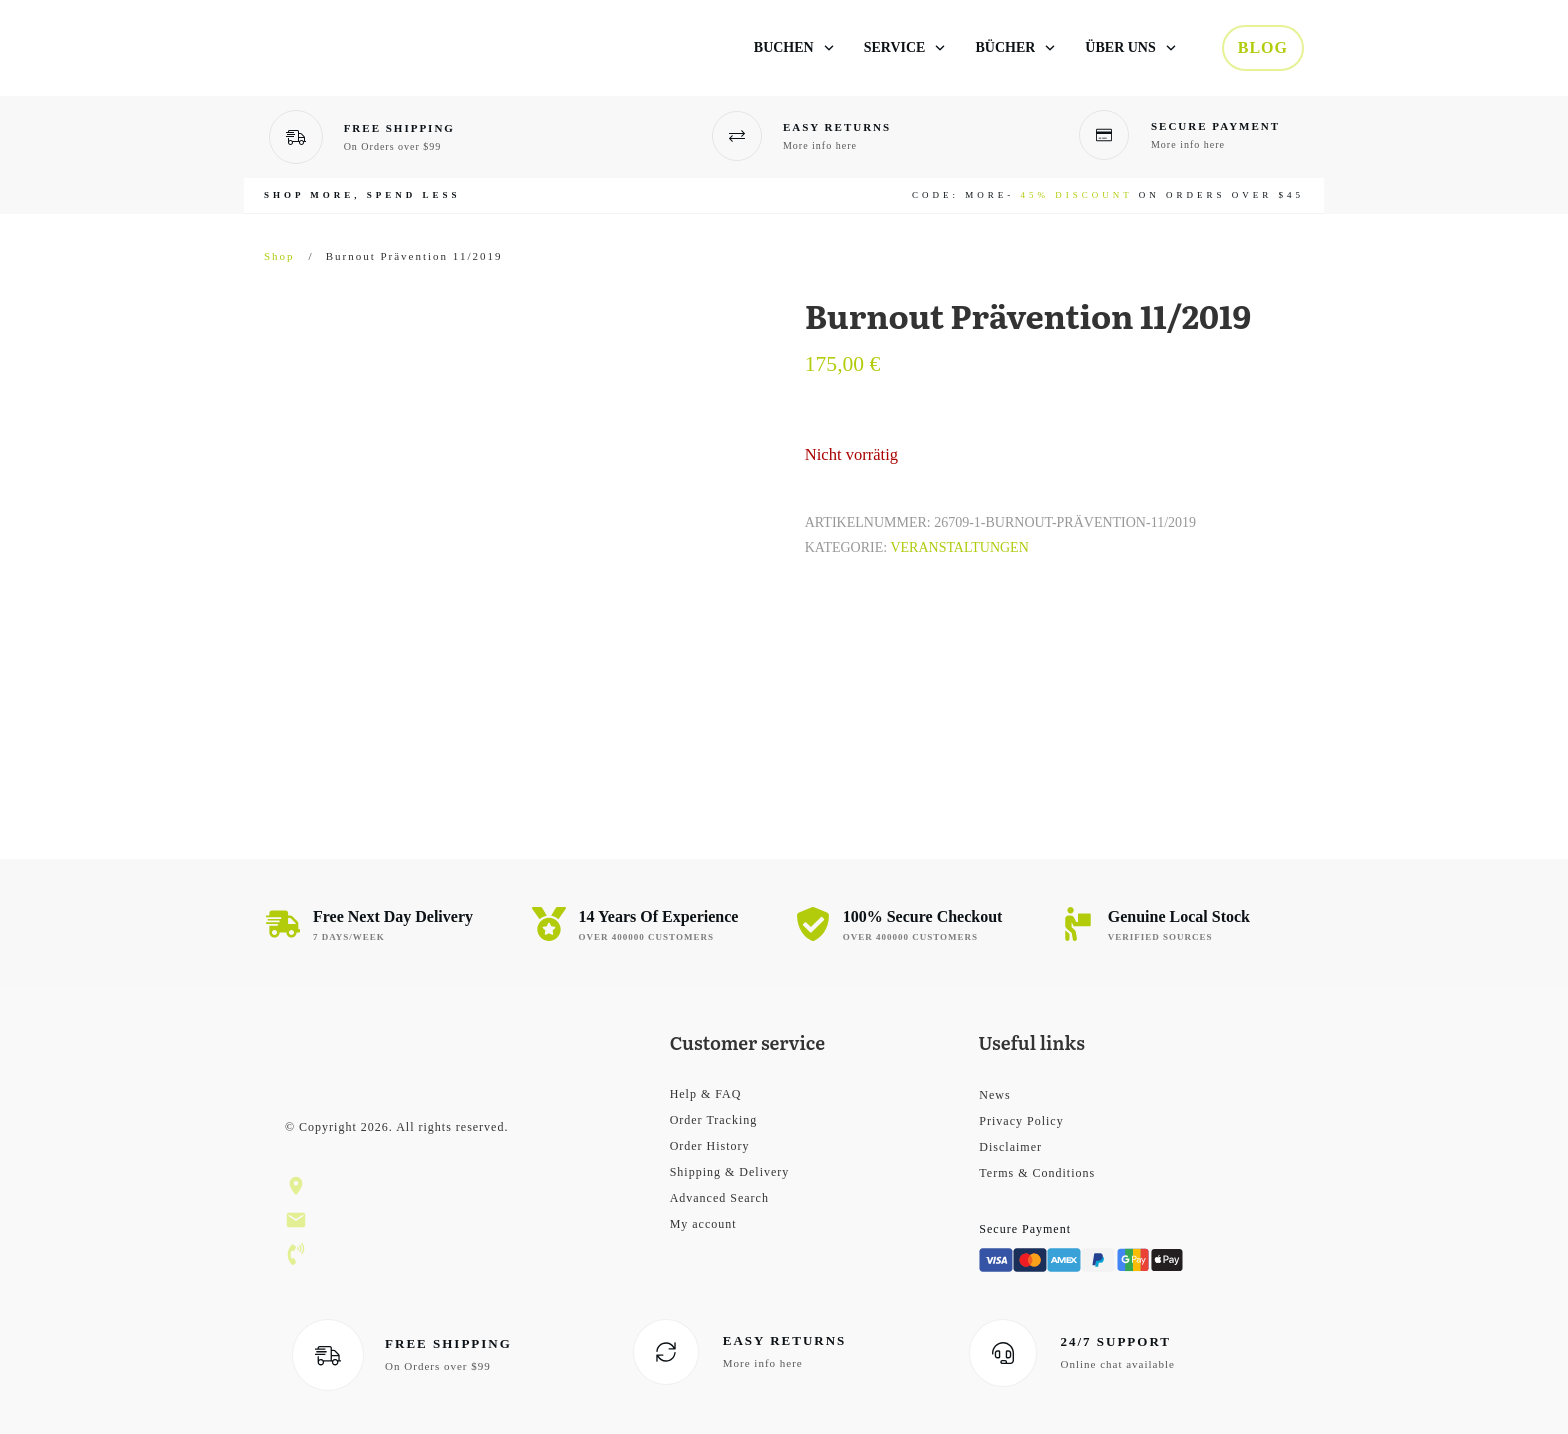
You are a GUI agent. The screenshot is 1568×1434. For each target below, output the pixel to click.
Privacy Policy (1021, 1121)
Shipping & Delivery (730, 1172)
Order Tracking (714, 1120)
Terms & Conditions (1037, 1173)
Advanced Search (719, 1198)
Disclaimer (1010, 1147)
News (994, 1095)
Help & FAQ (706, 1094)
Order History (710, 1146)
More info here (820, 145)
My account (703, 1224)
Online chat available (1117, 1364)
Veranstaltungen (959, 547)
